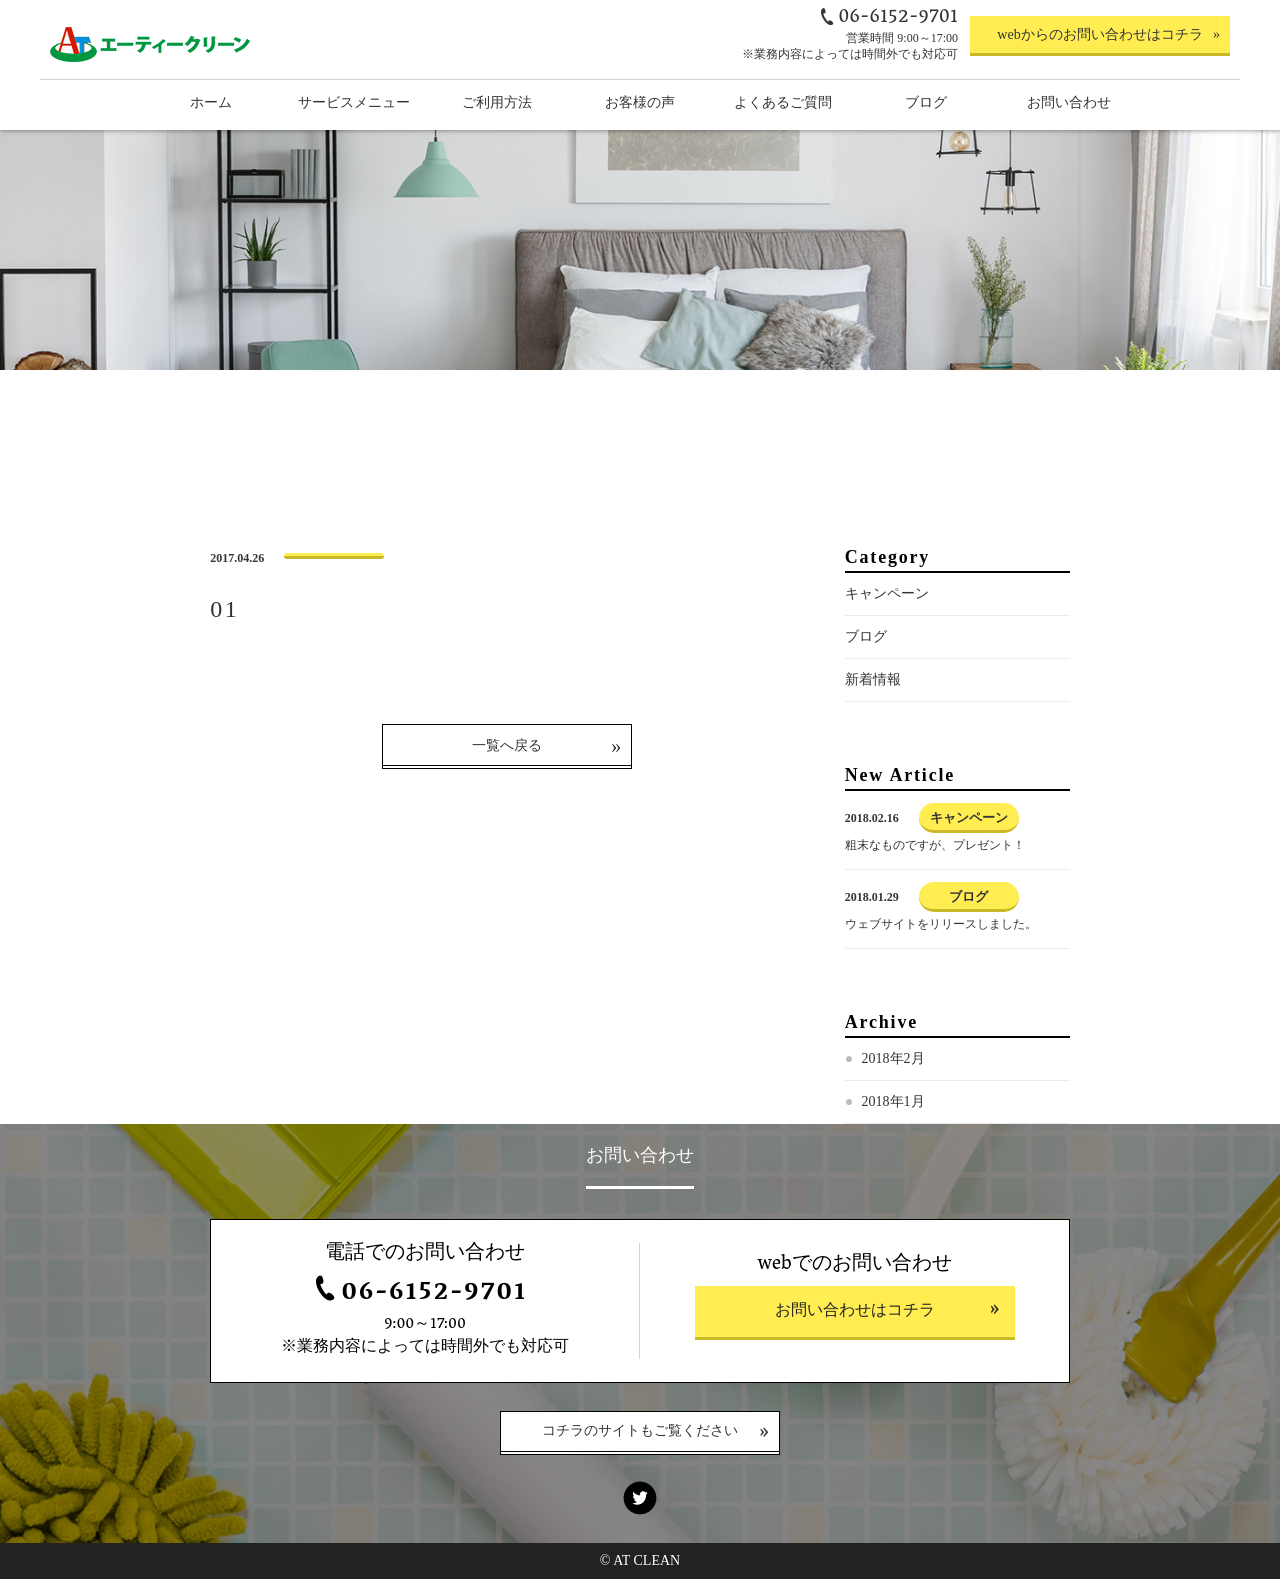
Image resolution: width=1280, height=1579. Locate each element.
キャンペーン (887, 593)
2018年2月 (893, 1058)
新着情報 (873, 679)
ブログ (866, 636)
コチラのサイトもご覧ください (640, 1432)
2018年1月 (893, 1101)
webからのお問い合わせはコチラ (1099, 34)
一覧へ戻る (507, 745)
